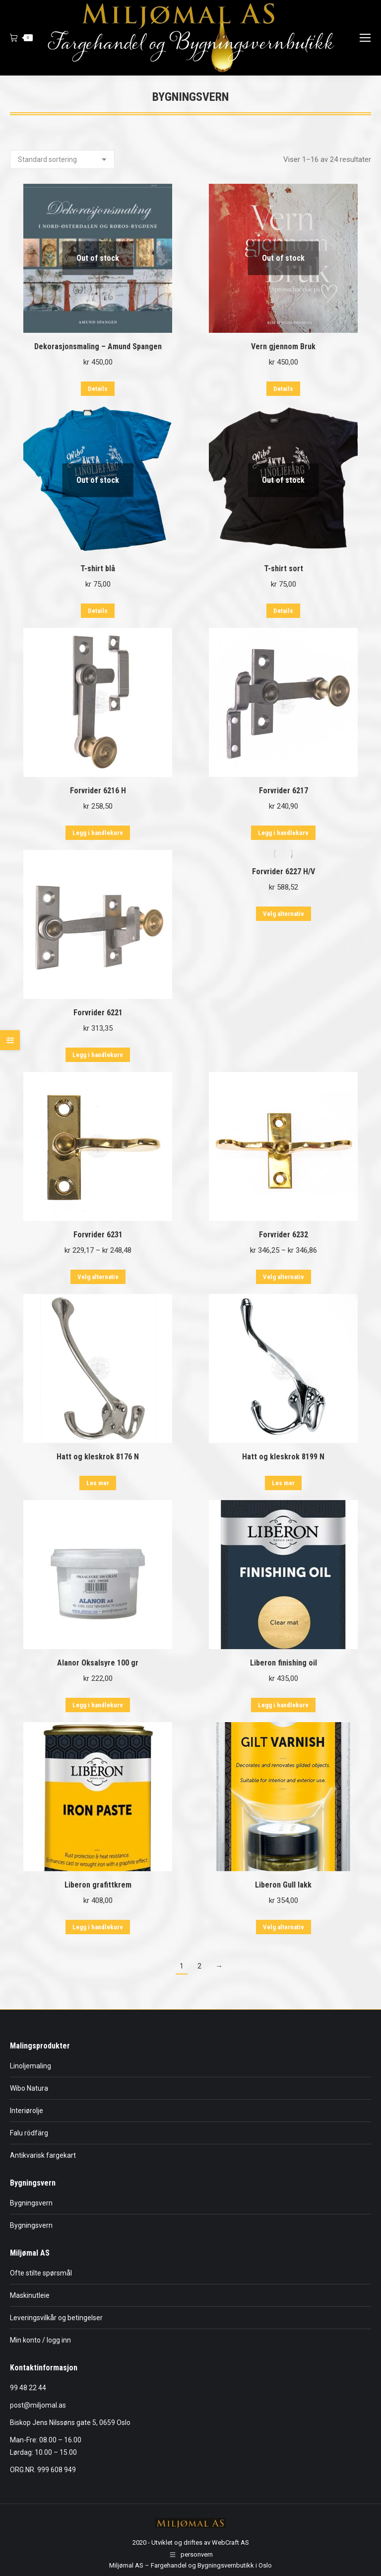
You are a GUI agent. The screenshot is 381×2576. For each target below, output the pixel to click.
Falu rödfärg (29, 2133)
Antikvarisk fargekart (43, 2155)
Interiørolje (26, 2111)
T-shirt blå (97, 568)
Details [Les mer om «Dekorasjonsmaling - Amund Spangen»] (98, 388)
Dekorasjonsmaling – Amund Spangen (98, 346)
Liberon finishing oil (283, 1662)
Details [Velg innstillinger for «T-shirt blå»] (98, 610)
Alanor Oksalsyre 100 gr (97, 1662)
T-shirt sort (283, 568)
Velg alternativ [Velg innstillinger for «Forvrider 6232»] (283, 1277)
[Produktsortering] (62, 159)
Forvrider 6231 (98, 1234)
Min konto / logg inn (40, 2340)
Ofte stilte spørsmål (41, 2273)
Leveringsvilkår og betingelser (56, 2318)
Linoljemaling (30, 2066)
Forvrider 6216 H (98, 790)
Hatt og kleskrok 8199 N (283, 1456)
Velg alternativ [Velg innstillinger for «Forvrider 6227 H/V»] (283, 913)
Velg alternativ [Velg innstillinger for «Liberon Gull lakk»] (283, 1927)
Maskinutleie (30, 2295)
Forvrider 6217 (283, 790)
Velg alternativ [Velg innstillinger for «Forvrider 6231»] (98, 1277)
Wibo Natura (29, 2088)
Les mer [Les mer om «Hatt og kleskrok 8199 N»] (283, 1483)
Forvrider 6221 (98, 1012)
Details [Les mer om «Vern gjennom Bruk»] (283, 388)
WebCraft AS (230, 2542)
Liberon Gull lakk (283, 1885)
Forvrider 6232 (283, 1234)
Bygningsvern (31, 2203)
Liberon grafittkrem (97, 1885)
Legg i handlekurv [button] (97, 832)
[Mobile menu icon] (365, 38)
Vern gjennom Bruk (283, 346)
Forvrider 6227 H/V (283, 871)
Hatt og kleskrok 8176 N (98, 1456)
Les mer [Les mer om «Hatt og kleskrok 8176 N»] (97, 1483)
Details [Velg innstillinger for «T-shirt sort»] (283, 610)
